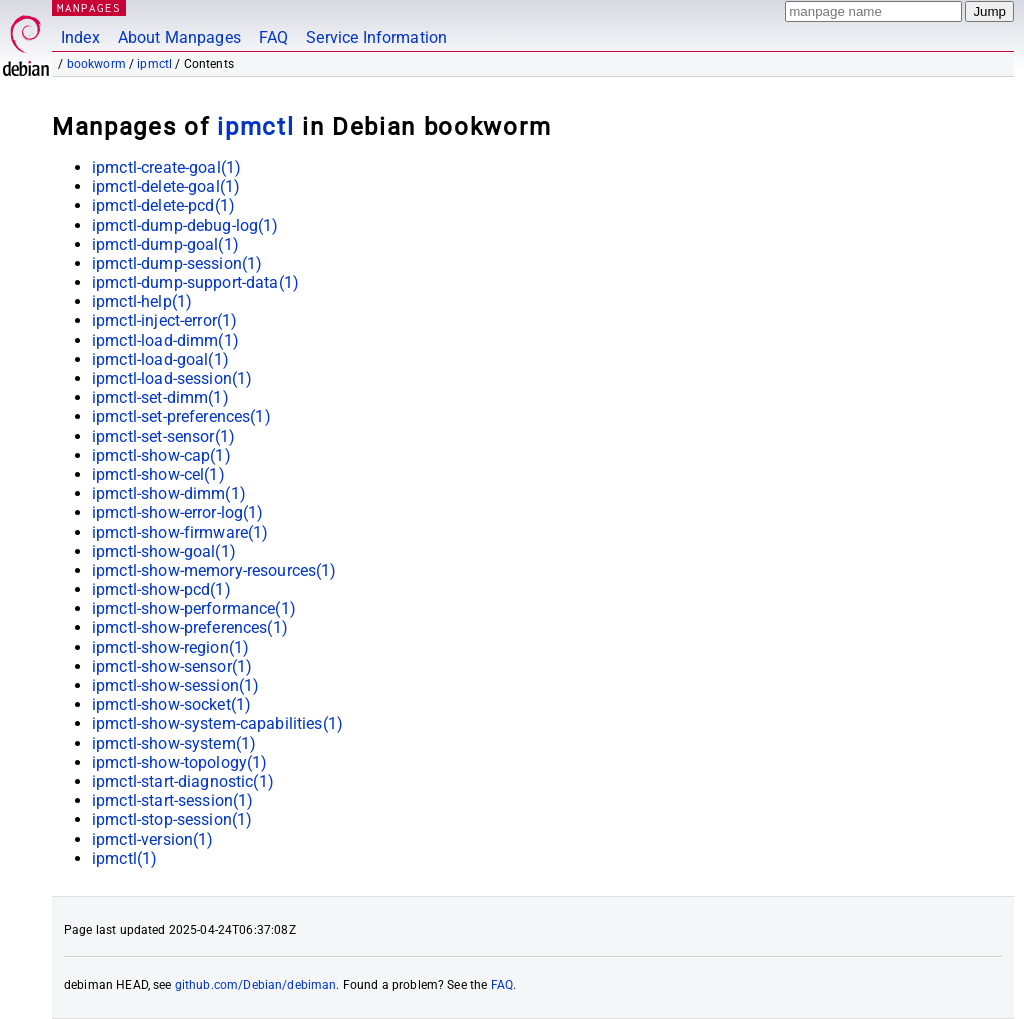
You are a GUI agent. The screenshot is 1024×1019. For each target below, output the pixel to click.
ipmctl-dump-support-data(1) (195, 282)
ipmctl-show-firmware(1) (180, 532)
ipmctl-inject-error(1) (164, 320)
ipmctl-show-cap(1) (161, 455)
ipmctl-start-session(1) (172, 800)
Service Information (376, 37)
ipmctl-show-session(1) (175, 685)
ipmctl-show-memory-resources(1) (214, 570)
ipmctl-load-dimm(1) (165, 340)
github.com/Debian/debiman (256, 985)
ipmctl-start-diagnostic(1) (183, 781)
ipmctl (154, 64)
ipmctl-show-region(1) (170, 647)
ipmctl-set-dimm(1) (160, 397)
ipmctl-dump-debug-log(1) (185, 225)
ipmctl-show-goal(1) (164, 551)
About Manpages (179, 37)
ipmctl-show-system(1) (174, 743)
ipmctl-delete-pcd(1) (163, 205)
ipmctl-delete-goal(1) (166, 186)
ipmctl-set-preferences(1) (181, 416)
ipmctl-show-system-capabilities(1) (217, 723)
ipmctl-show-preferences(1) (190, 627)
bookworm (96, 64)
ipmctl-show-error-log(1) (178, 512)
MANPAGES (89, 7)
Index (80, 37)
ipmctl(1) (124, 858)
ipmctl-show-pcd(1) (161, 589)
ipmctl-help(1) (142, 301)
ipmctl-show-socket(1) (171, 704)
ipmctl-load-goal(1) (160, 359)
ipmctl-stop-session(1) (172, 819)
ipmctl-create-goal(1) (166, 167)
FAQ (273, 37)
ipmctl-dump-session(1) (177, 263)
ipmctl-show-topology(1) (179, 762)
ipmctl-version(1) (153, 839)
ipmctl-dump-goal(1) (165, 244)
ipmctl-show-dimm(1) (169, 493)
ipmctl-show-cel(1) (158, 474)
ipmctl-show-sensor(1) (172, 666)
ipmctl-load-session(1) (172, 378)
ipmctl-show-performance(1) (194, 608)
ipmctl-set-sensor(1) (163, 436)
